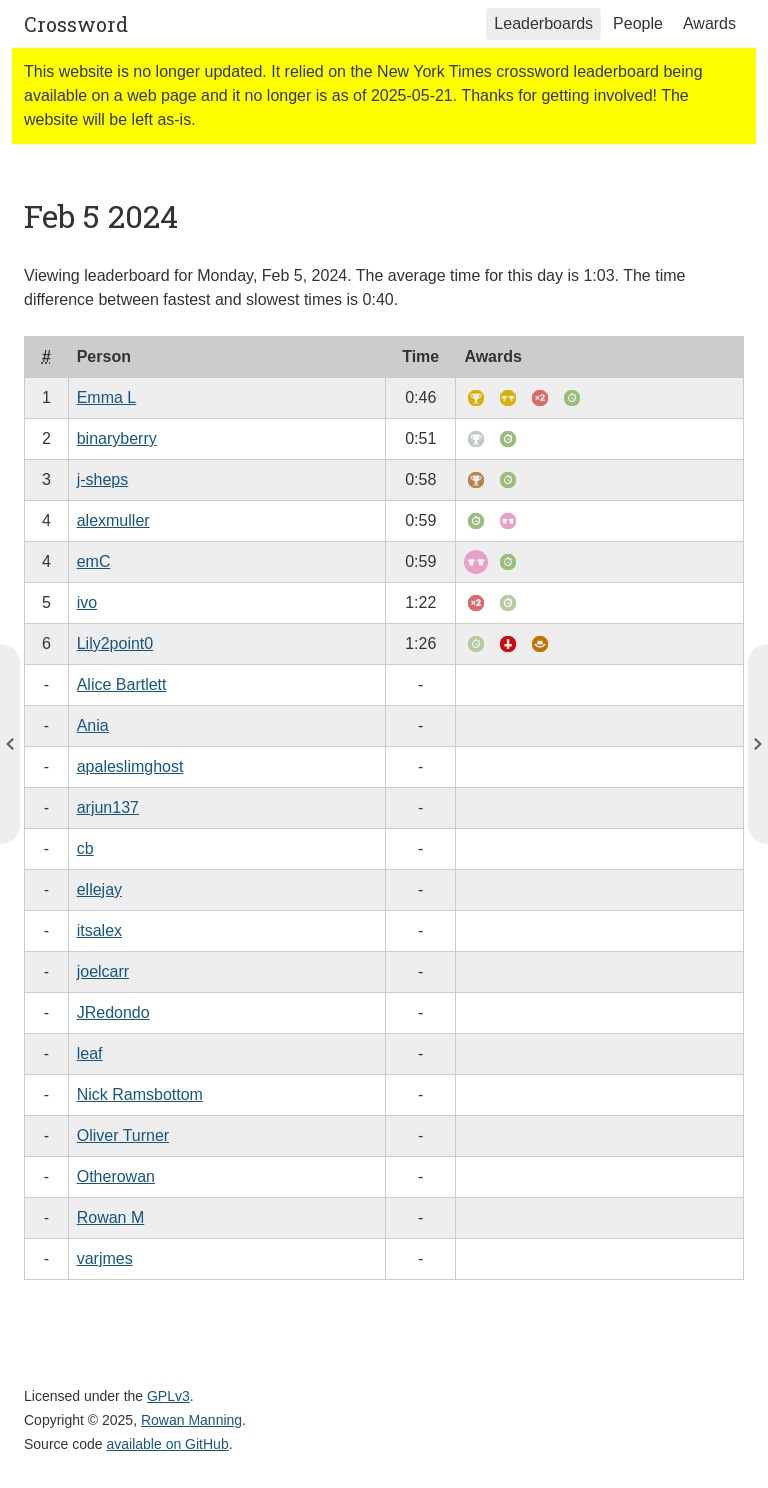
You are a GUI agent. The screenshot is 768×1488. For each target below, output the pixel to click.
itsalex (99, 930)
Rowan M (111, 1217)
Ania (93, 725)
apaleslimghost (130, 766)
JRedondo (113, 1012)
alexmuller (113, 520)
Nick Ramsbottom (140, 1094)
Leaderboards (543, 23)
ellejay (99, 889)
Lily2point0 (115, 643)
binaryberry (117, 438)
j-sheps (103, 479)
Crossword (76, 24)
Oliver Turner (123, 1135)
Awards (709, 23)
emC (94, 561)
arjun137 (108, 807)
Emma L (107, 397)
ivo (87, 602)
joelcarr (103, 971)
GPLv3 (168, 1396)
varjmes (105, 1258)
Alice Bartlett (122, 684)
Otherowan (116, 1176)
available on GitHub (168, 1444)
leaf (90, 1053)
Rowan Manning (191, 1420)
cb (85, 848)
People (638, 23)
